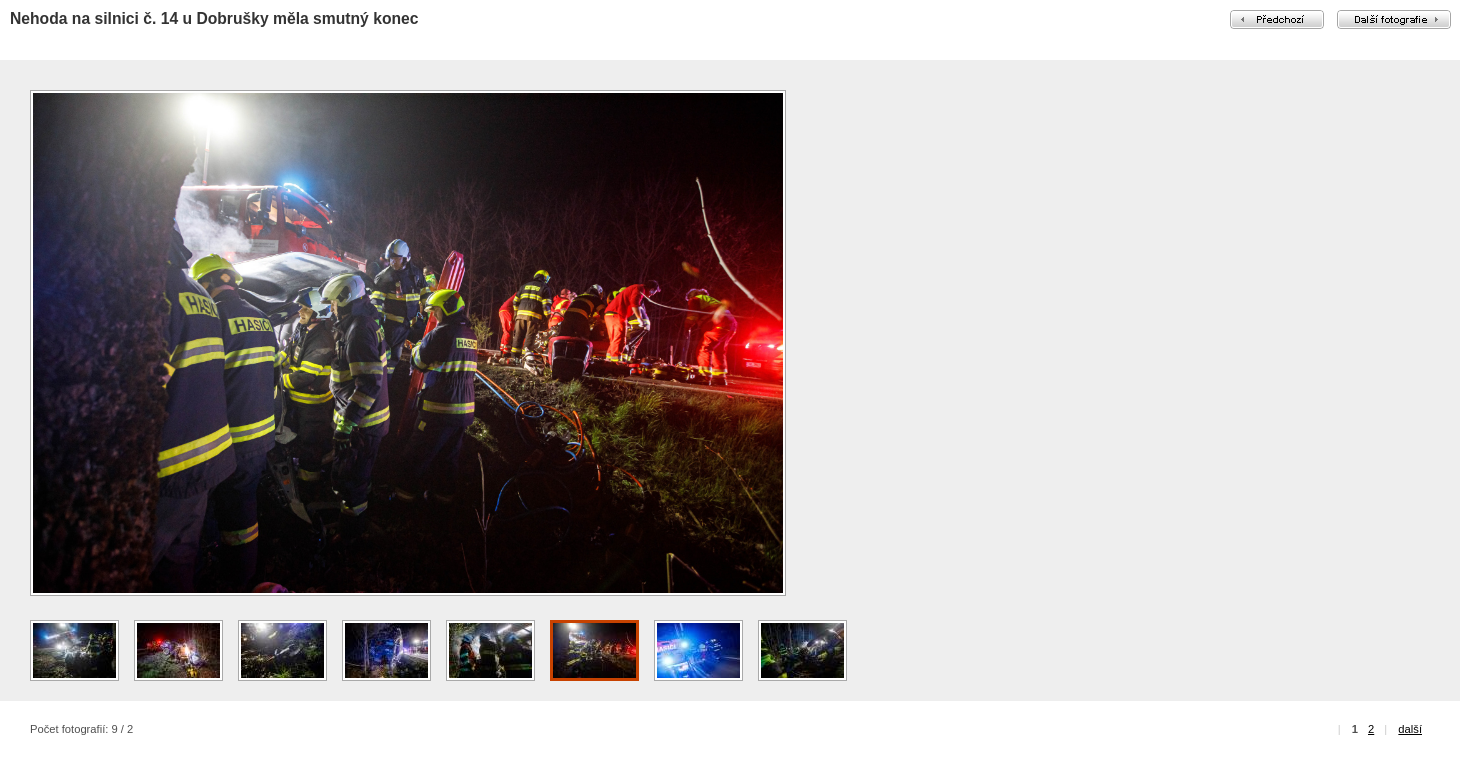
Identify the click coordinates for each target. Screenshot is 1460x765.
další (1410, 729)
